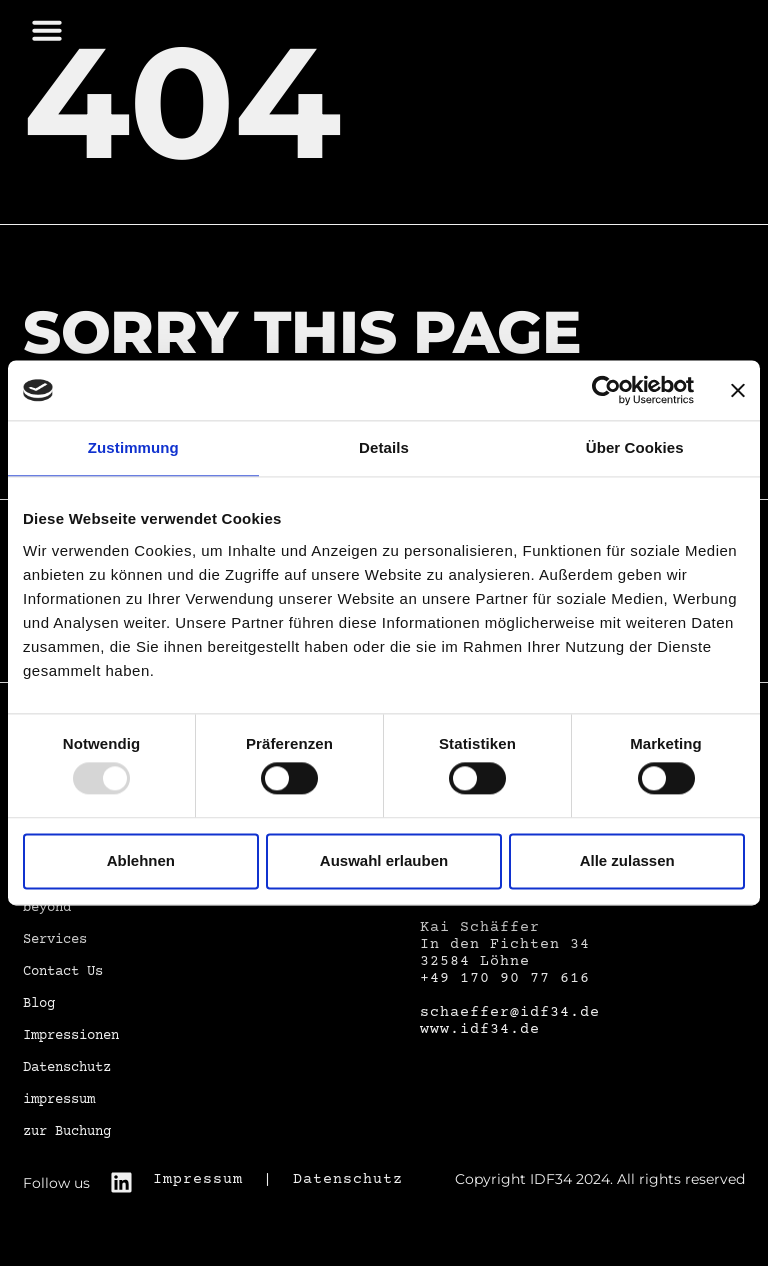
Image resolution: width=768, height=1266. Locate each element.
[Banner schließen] (738, 390)
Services (55, 940)
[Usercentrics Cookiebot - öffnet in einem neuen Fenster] (606, 390)
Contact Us (63, 972)
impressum (59, 1100)
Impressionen (71, 1036)
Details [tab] (384, 447)
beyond (47, 908)
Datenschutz (67, 1068)
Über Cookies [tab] (635, 447)
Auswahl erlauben (384, 860)
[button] (47, 30)
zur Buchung (67, 1132)
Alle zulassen (627, 860)
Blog (39, 1004)
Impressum (198, 1179)
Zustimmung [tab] (133, 447)
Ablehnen (141, 860)
